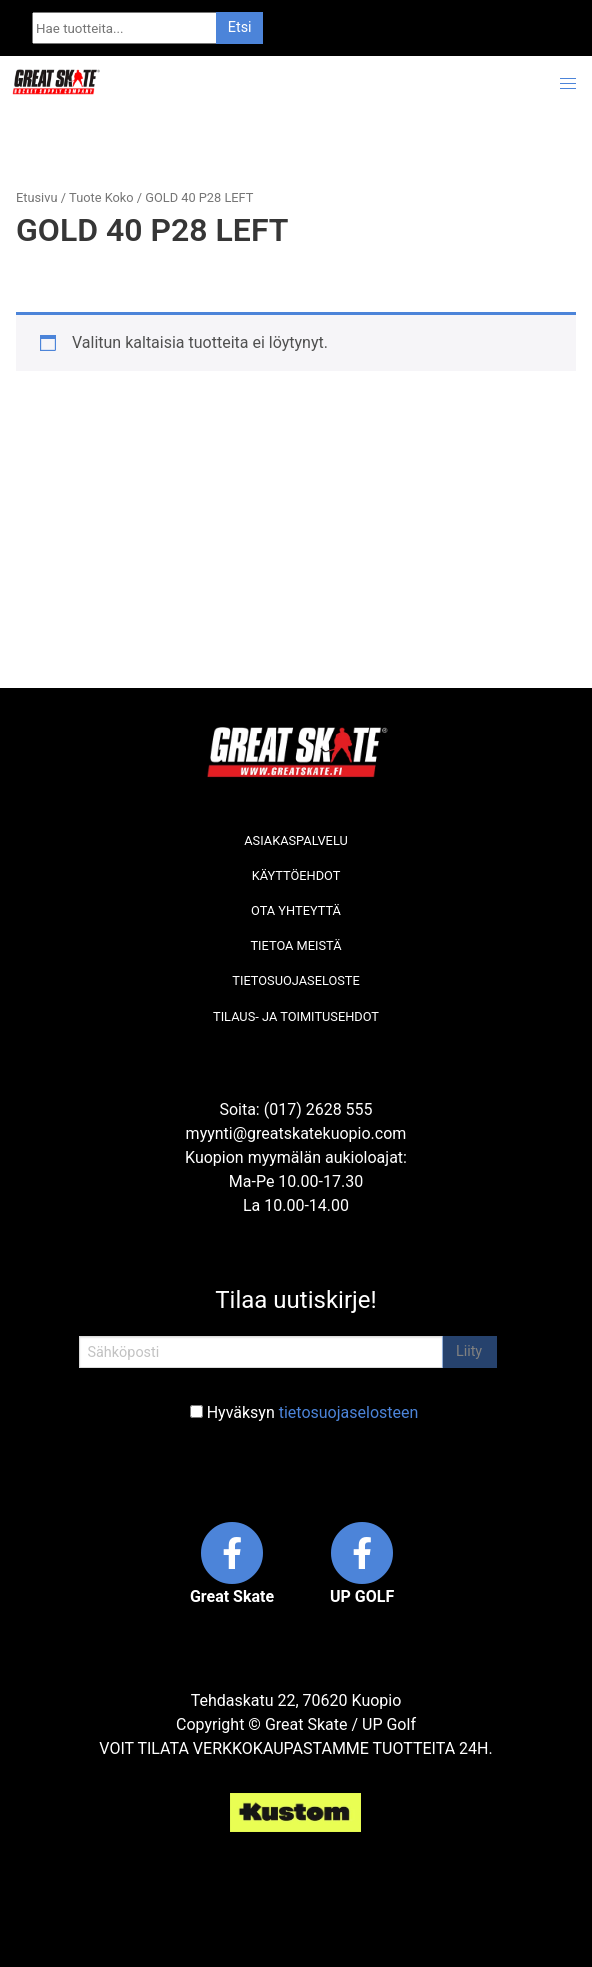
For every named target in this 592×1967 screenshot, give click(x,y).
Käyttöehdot (296, 875)
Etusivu (36, 197)
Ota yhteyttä (296, 910)
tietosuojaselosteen (349, 1412)
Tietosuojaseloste (295, 980)
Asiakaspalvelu (296, 840)
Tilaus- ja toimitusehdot (296, 1016)
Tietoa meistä (295, 945)
